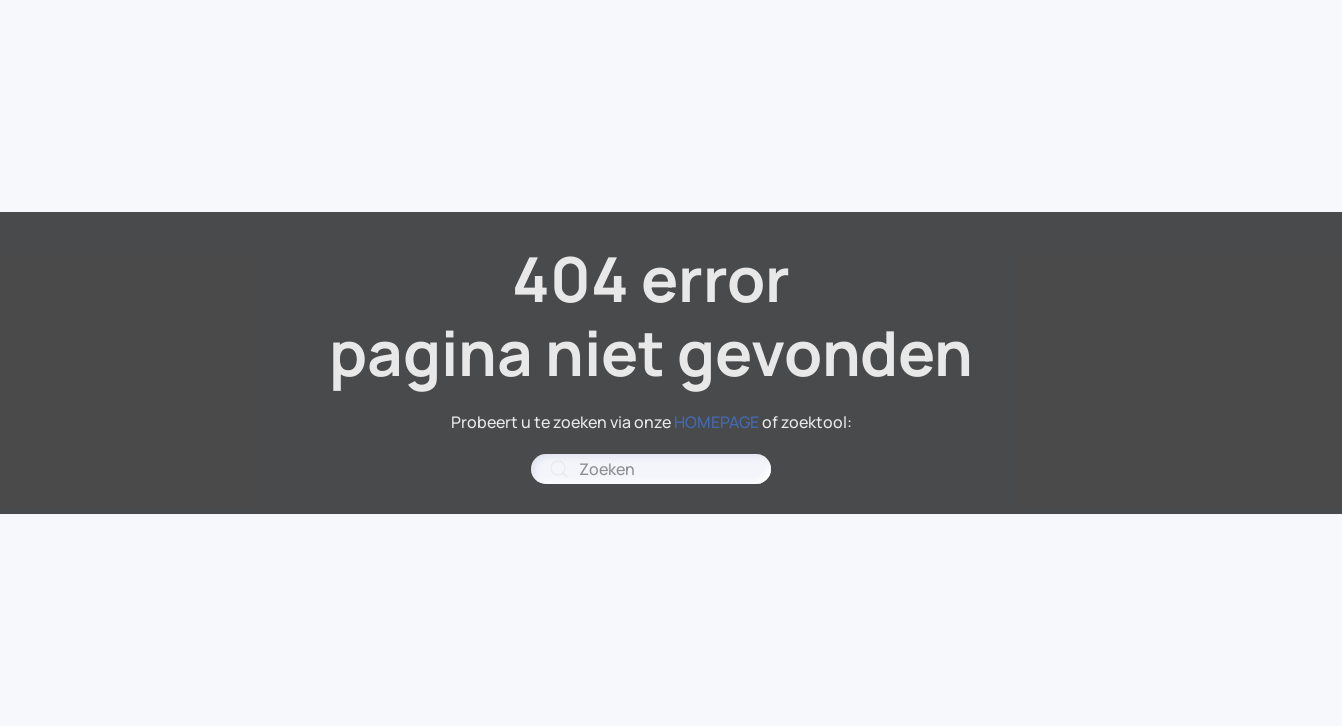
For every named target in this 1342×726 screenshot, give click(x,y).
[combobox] (651, 469)
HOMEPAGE (716, 422)
